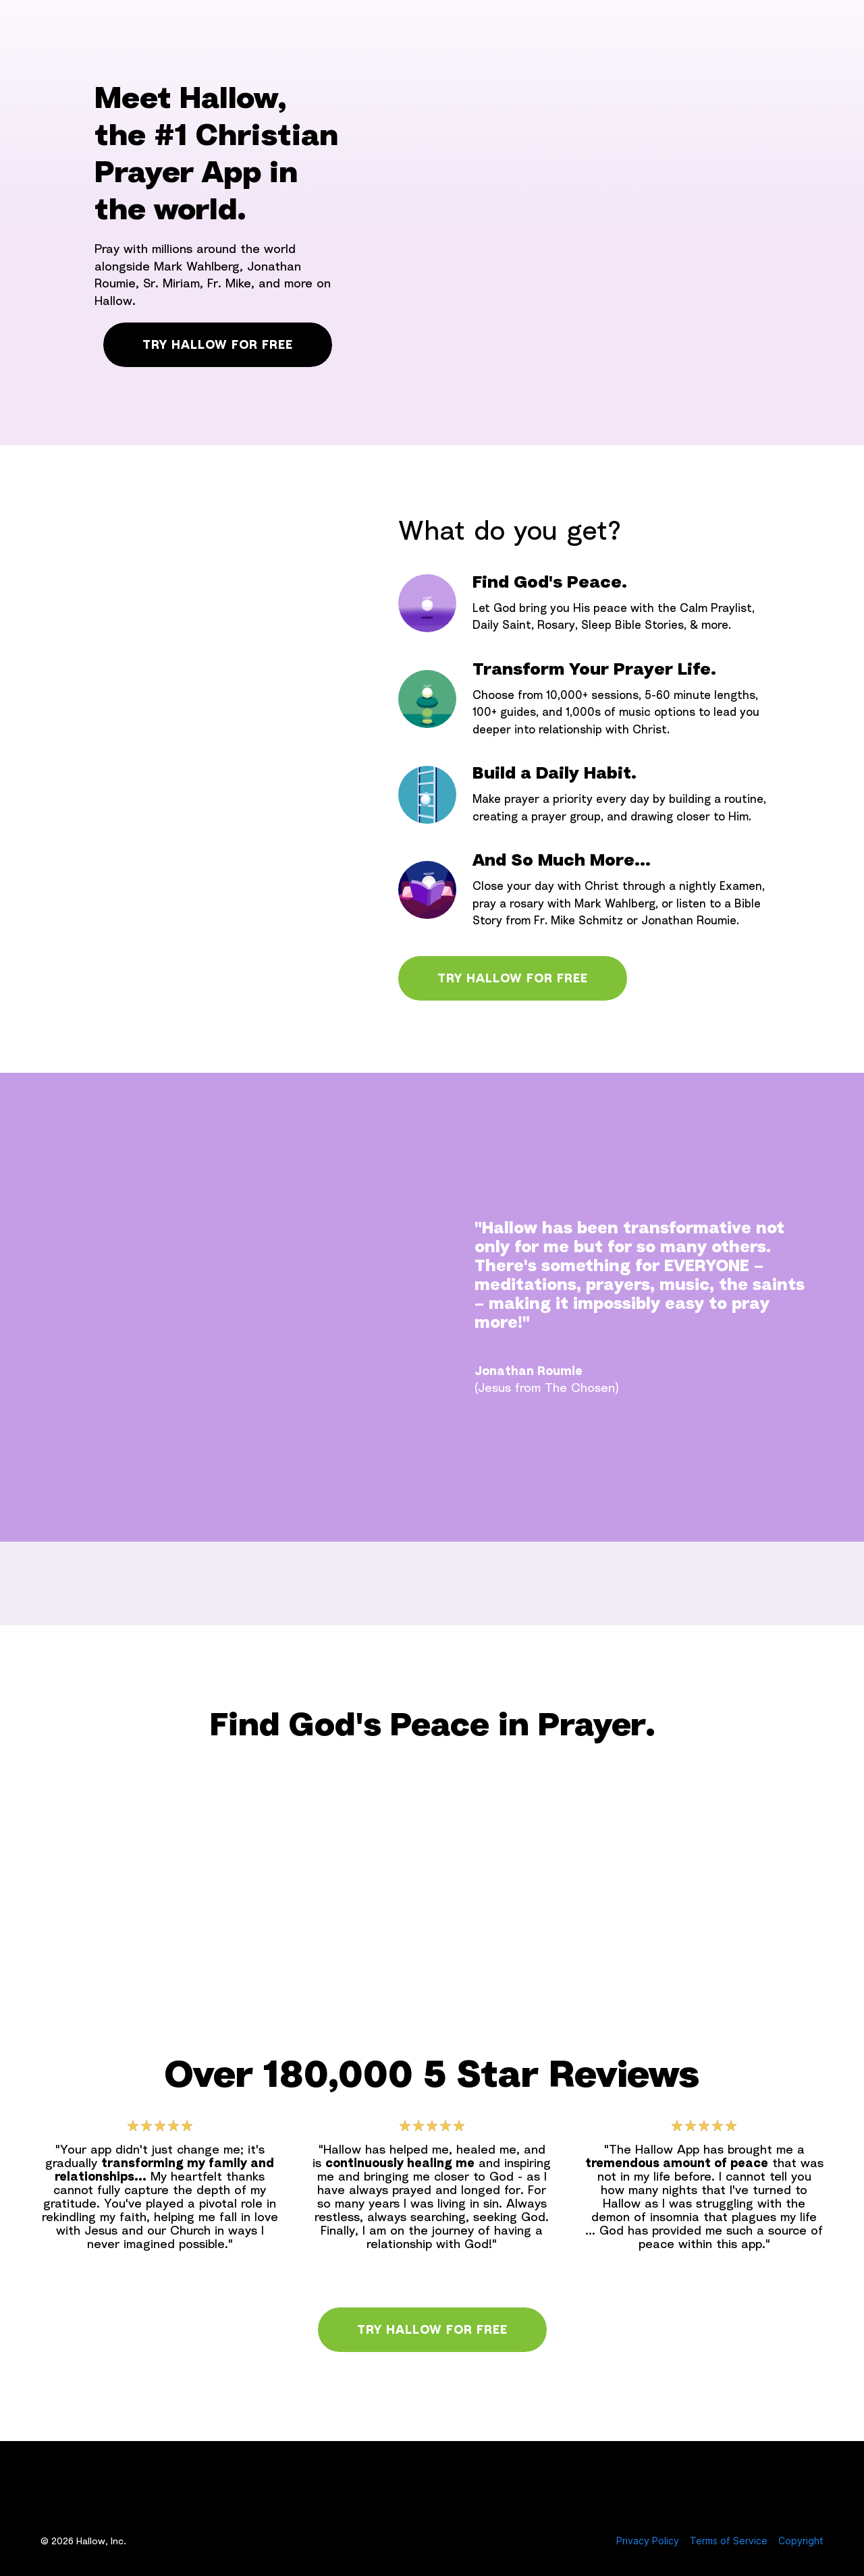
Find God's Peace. (550, 581)
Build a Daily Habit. (555, 772)
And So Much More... (562, 859)
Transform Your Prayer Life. (594, 669)
